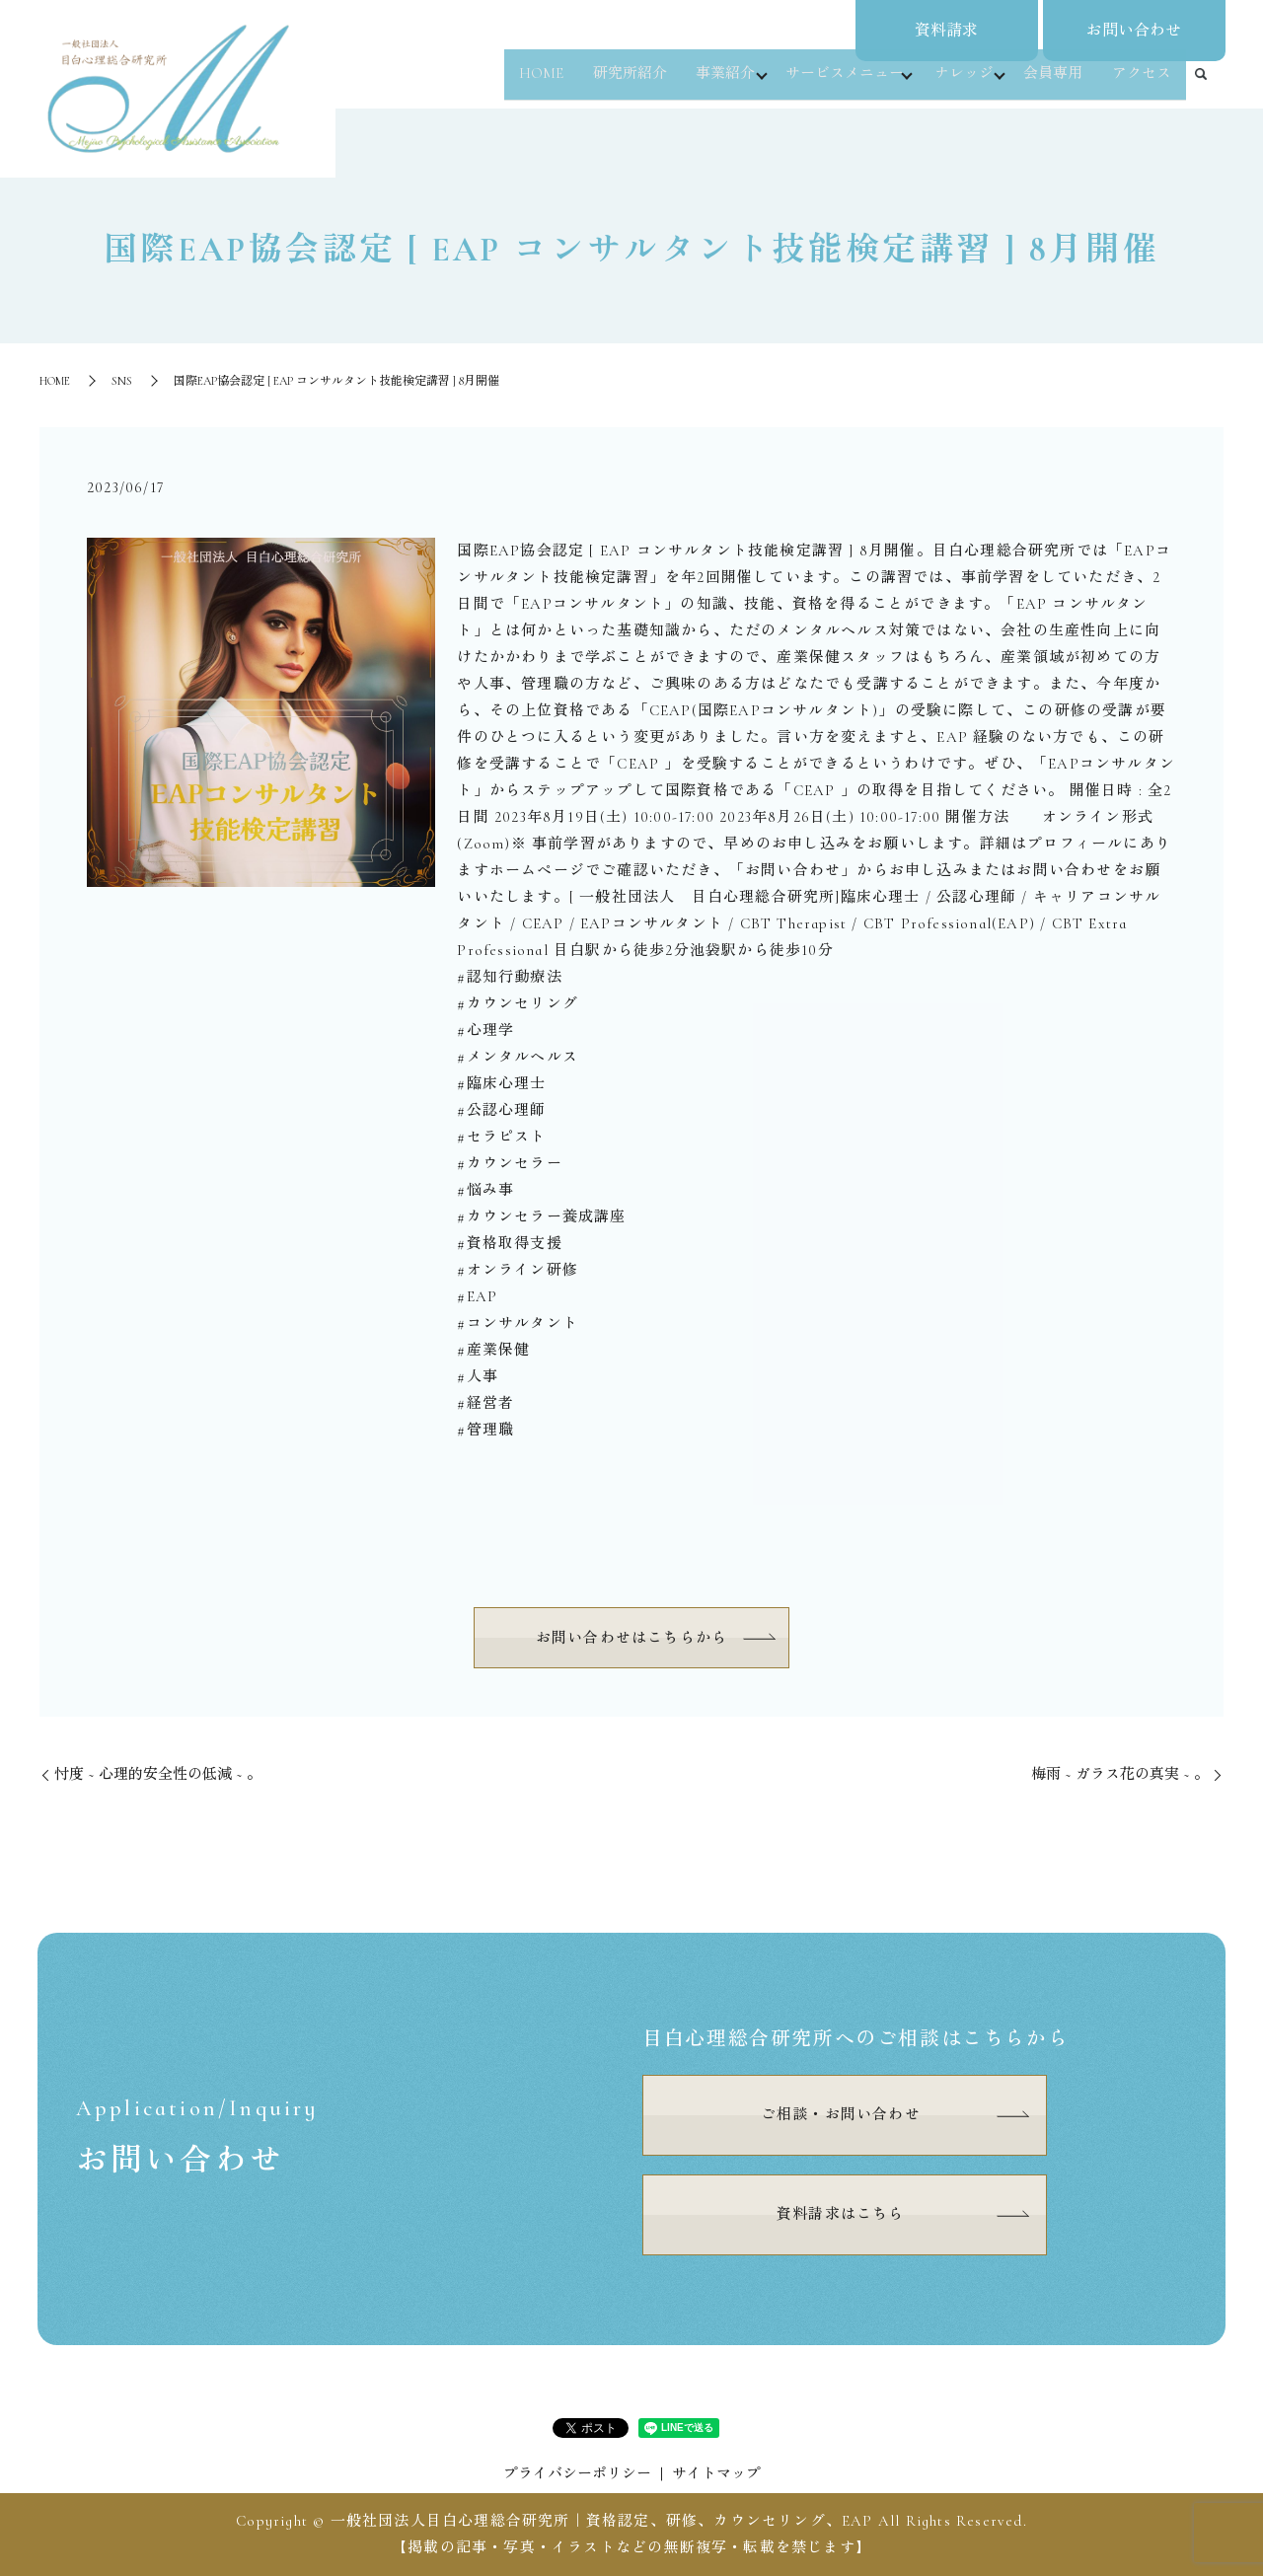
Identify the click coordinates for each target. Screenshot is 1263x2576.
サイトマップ (716, 2473)
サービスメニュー (838, 83)
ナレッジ (962, 83)
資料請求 (946, 30)
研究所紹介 (620, 83)
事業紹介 (713, 83)
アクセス (1142, 83)
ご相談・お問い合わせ (841, 2114)
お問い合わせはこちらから (631, 1638)
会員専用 (1056, 83)
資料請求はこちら (841, 2214)
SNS (121, 381)
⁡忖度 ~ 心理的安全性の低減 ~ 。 (157, 1774)
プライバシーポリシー (577, 2473)
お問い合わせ (1133, 30)
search (1201, 84)
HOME (534, 83)
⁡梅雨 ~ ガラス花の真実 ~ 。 (1120, 1774)
